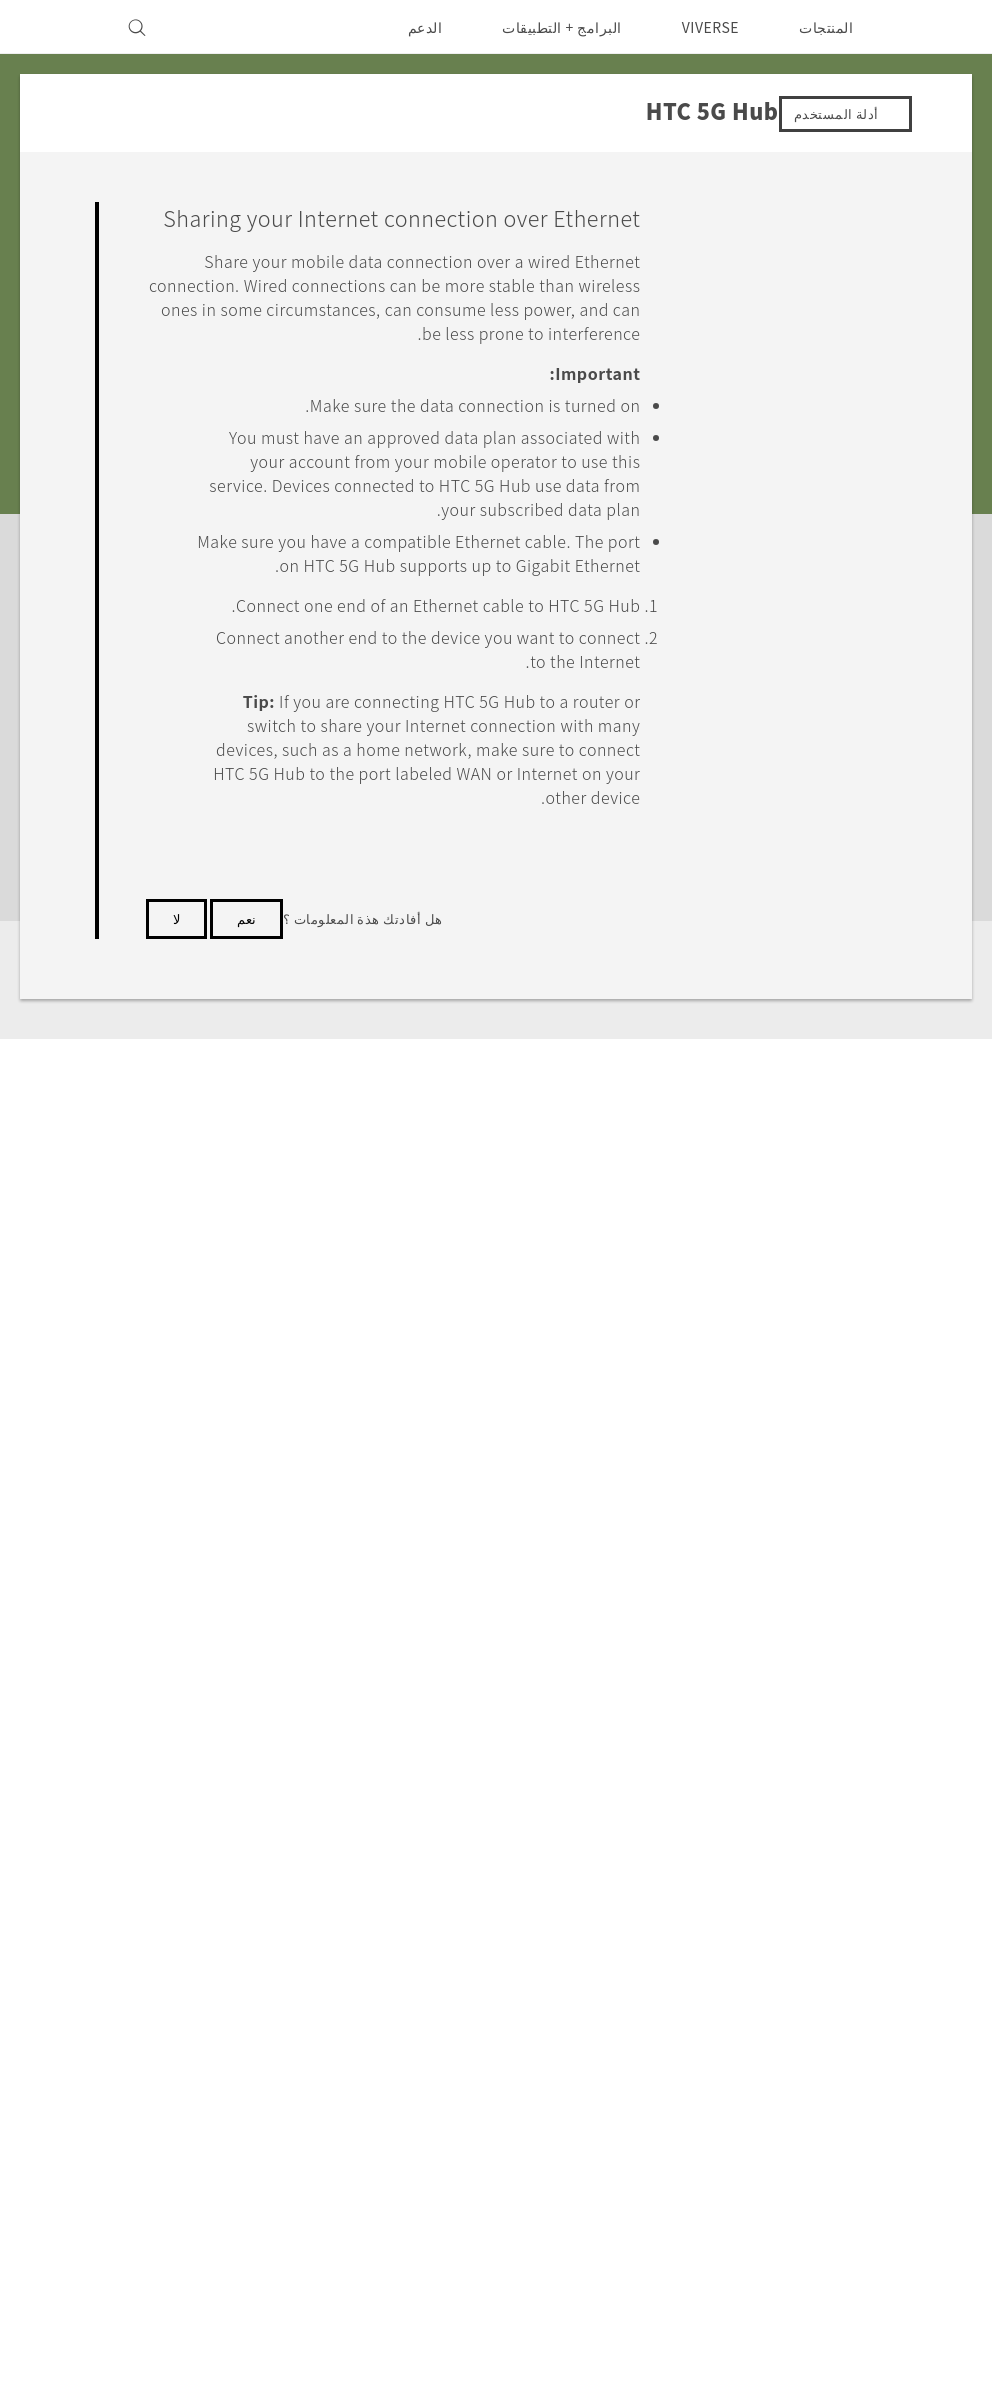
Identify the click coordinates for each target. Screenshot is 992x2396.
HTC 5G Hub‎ (810, 1739)
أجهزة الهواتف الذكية (661, 1960)
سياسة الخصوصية (220, 1987)
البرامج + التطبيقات (549, 27)
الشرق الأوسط (884, 1979)
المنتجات (826, 27)
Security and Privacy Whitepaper (153, 2068)
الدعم (411, 27)
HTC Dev (503, 1933)
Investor (245, 1960)
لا (176, 1022)
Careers (247, 2041)
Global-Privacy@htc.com (122, 2231)
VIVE (707, 2014)
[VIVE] (58, 27)
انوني (48, 2182)
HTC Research (483, 1960)
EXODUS (693, 1987)
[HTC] (937, 27)
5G (716, 1933)
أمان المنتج (241, 2014)
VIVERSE (705, 27)
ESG (260, 1933)
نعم (246, 1022)
